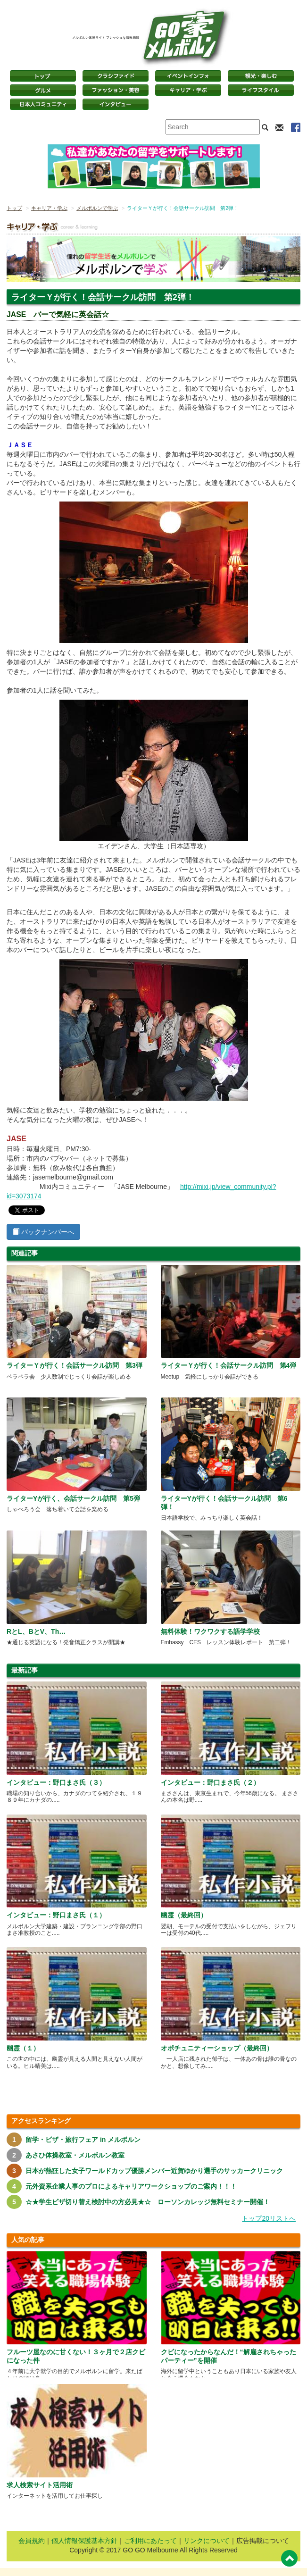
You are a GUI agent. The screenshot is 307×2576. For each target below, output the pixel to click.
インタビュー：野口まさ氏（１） (56, 1915)
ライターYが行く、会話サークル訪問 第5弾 (73, 1498)
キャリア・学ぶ (188, 90)
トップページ (43, 76)
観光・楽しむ (261, 76)
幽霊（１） (23, 2048)
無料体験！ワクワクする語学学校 (210, 1631)
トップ (14, 208)
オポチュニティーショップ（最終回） (217, 2048)
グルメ (43, 90)
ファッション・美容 (116, 90)
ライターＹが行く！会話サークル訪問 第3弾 (74, 1365)
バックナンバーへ (43, 1232)
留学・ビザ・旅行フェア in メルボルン (83, 2139)
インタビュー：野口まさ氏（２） (210, 1782)
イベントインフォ (188, 76)
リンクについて (206, 2540)
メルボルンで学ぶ (97, 208)
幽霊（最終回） (184, 1915)
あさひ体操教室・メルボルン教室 (74, 2155)
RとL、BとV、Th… (36, 1631)
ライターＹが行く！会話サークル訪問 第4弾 (229, 1365)
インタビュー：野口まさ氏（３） (56, 1782)
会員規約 (31, 2540)
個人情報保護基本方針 (84, 2540)
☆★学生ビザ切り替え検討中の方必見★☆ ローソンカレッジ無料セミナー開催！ (147, 2202)
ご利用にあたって (150, 2540)
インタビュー (116, 104)
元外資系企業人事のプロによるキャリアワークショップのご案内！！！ (131, 2186)
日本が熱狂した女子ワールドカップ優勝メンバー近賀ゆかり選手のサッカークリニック (154, 2171)
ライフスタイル (261, 90)
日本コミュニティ (43, 104)
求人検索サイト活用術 (40, 2485)
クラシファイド (116, 76)
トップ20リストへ (269, 2218)
